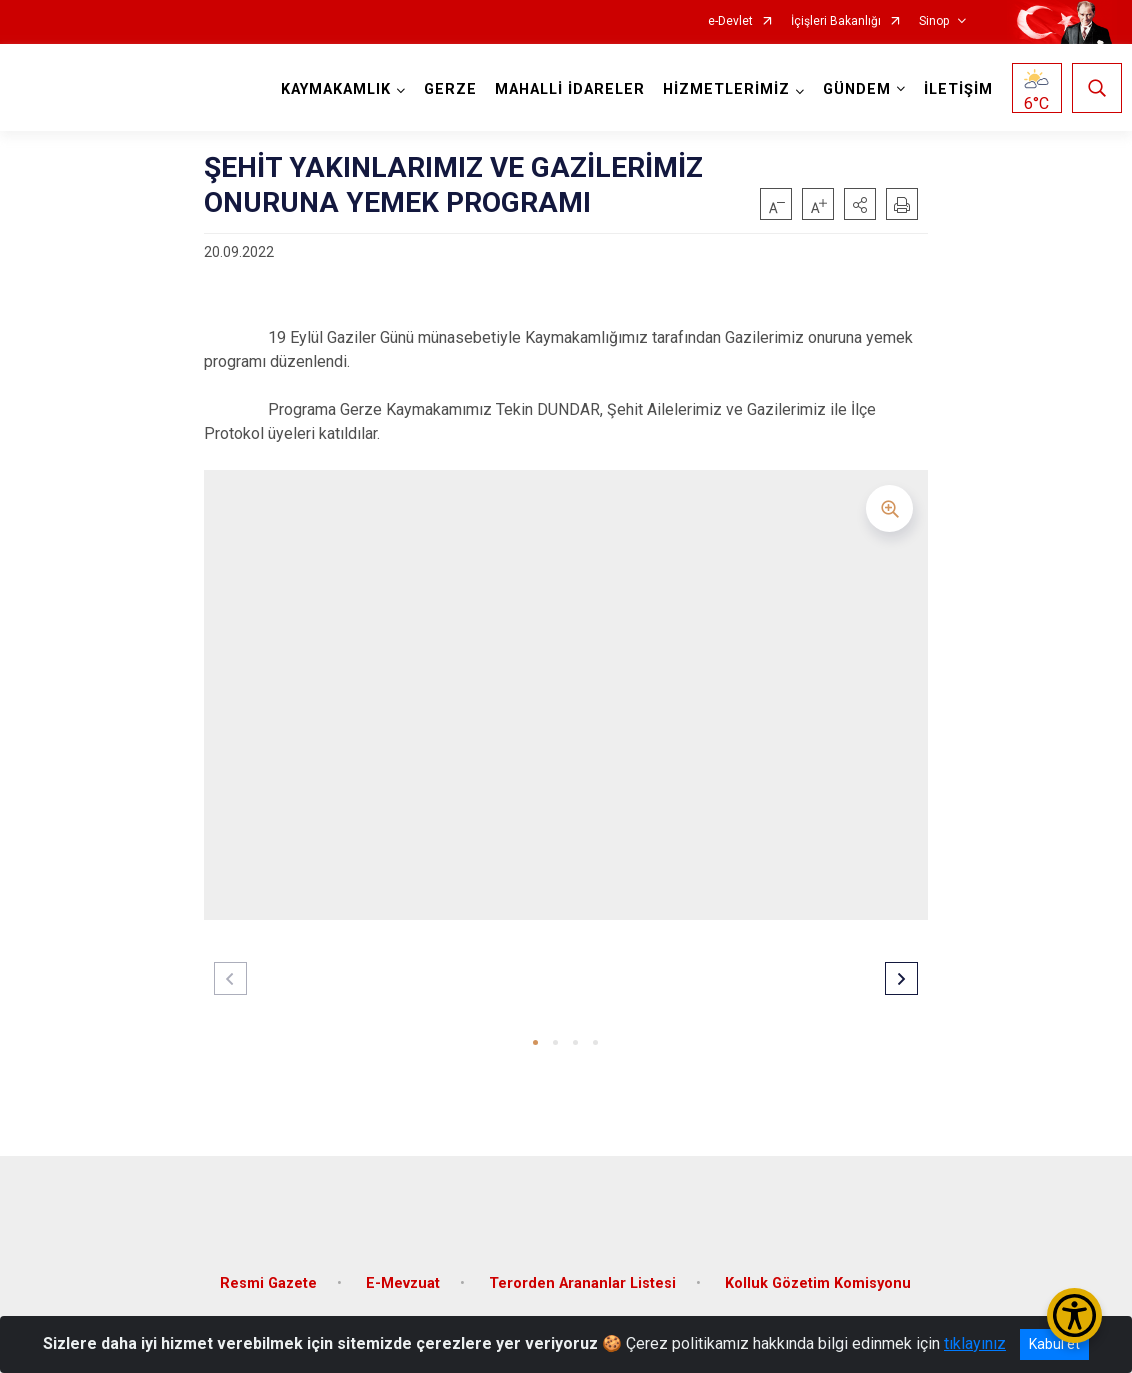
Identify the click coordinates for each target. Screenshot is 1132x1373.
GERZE (445, 89)
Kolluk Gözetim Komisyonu (818, 1268)
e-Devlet (730, 21)
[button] (860, 204)
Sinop (934, 21)
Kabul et (1054, 1344)
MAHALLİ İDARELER (565, 89)
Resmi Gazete (268, 1268)
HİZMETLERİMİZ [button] (721, 89)
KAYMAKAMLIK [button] (331, 89)
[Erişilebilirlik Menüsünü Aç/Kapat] (1074, 1315)
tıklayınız (975, 1343)
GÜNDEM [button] (852, 89)
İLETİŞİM (953, 89)
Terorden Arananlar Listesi (582, 1268)
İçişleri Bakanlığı (836, 21)
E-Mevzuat (403, 1268)
